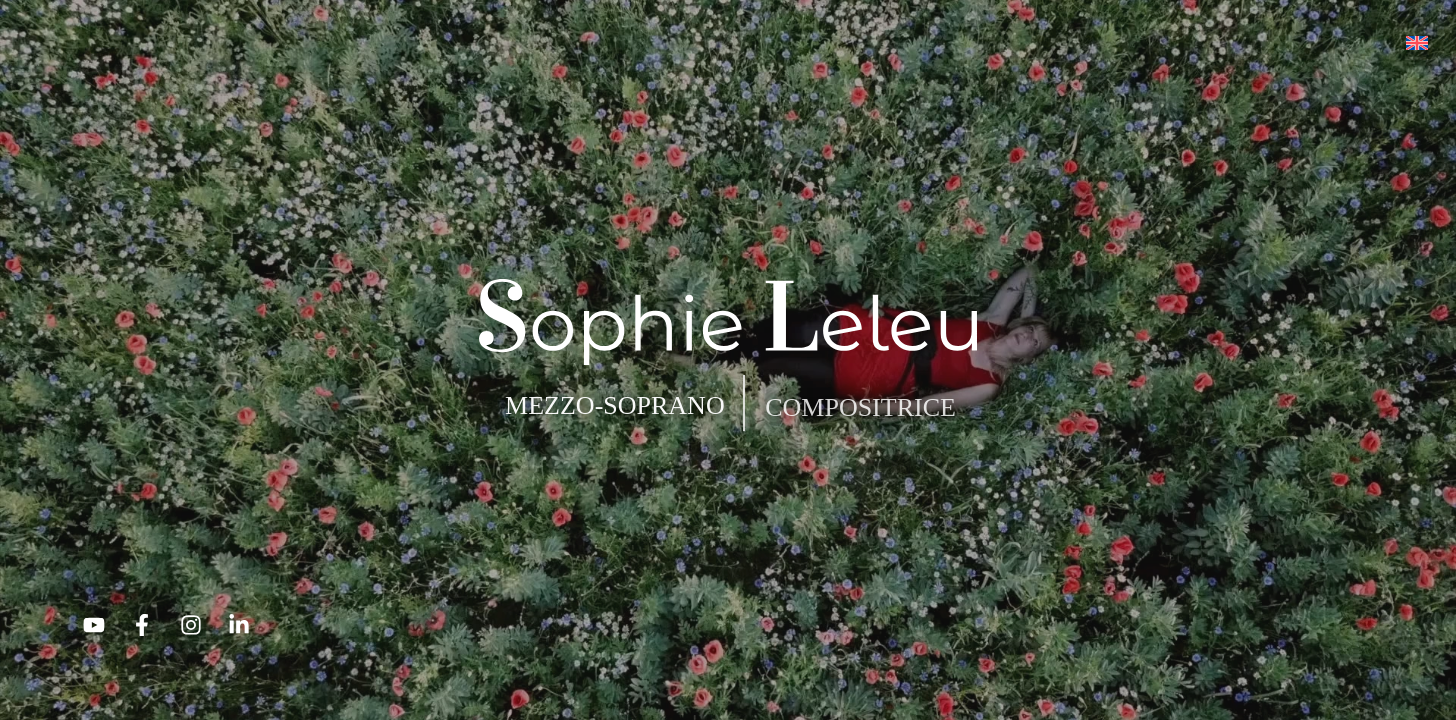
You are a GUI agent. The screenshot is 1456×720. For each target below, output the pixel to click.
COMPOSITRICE (860, 407)
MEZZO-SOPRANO (615, 405)
